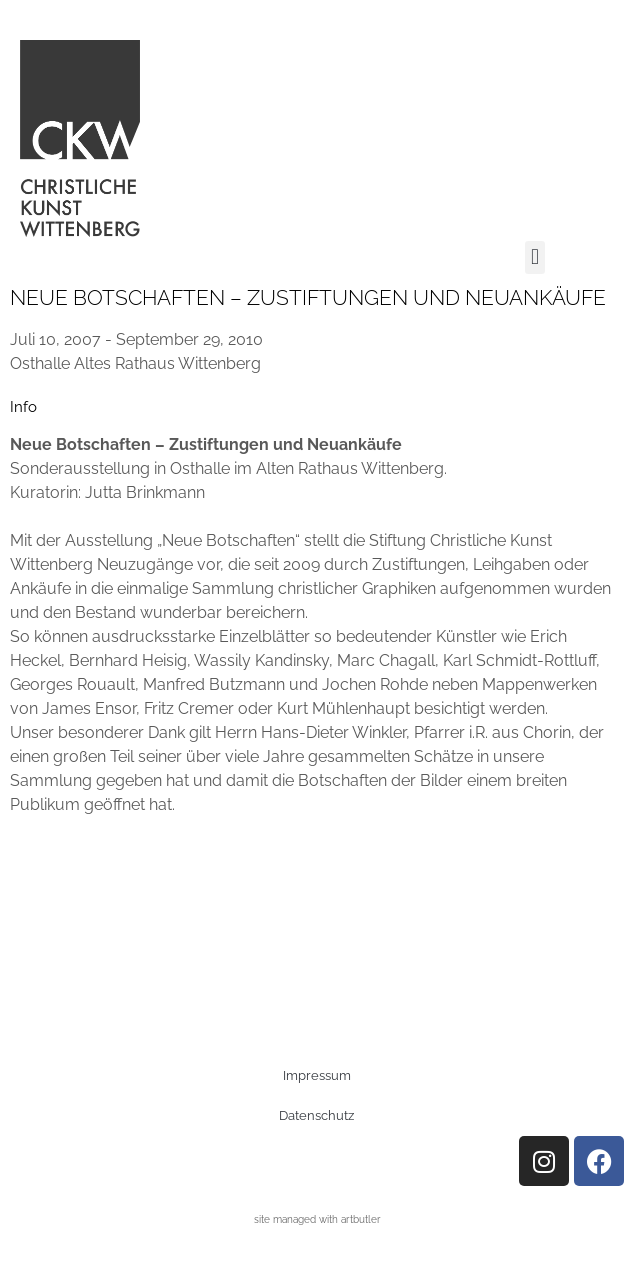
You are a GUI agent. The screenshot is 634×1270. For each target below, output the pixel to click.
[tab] (23, 407)
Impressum (317, 1075)
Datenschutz (316, 1115)
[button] (534, 257)
